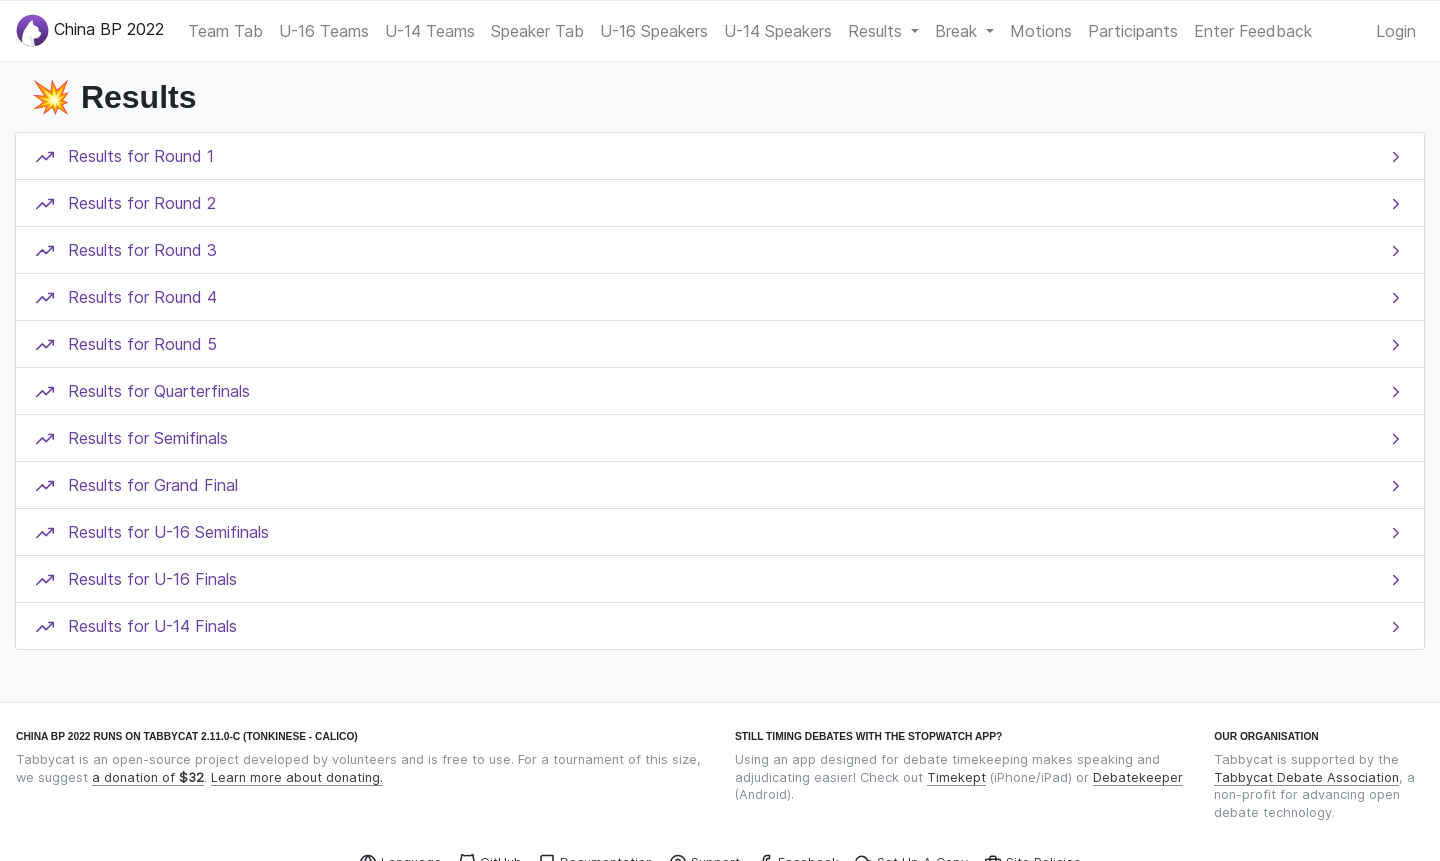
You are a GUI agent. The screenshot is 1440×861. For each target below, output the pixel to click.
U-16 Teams (324, 31)
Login (1396, 31)
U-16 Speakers (654, 31)
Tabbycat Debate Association (1306, 777)
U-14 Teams (430, 31)
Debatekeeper (1138, 777)
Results (877, 31)
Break (958, 31)
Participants (1133, 31)
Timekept (956, 777)
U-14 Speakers (778, 31)
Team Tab (225, 31)
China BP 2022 (90, 30)
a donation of (148, 777)
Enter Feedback (1253, 31)
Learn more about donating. (297, 777)
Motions (1041, 31)
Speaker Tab (537, 31)
